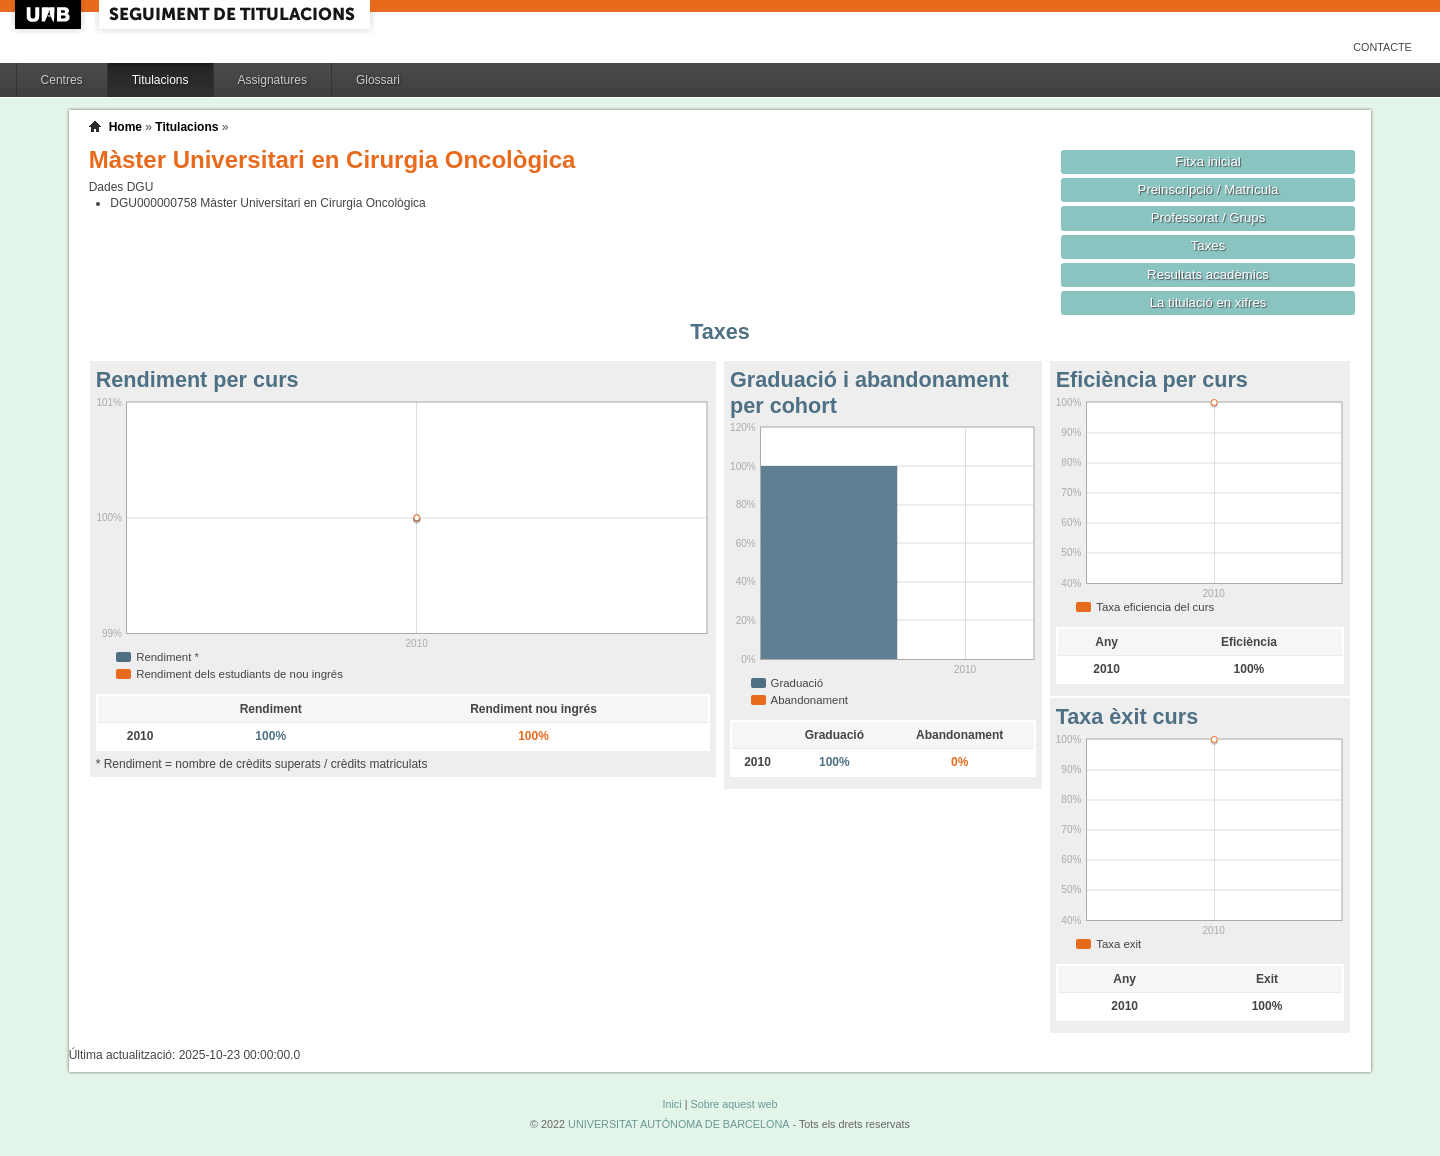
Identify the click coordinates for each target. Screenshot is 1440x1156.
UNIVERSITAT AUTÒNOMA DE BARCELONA (678, 1124)
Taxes (1208, 245)
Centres (62, 80)
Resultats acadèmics (1208, 274)
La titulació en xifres (1208, 302)
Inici (671, 1104)
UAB (50, 14)
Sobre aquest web (733, 1104)
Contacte (1382, 47)
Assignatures (272, 80)
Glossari (378, 80)
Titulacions (160, 80)
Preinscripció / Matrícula (1208, 189)
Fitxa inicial (1207, 161)
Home (125, 127)
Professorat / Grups (1208, 217)
